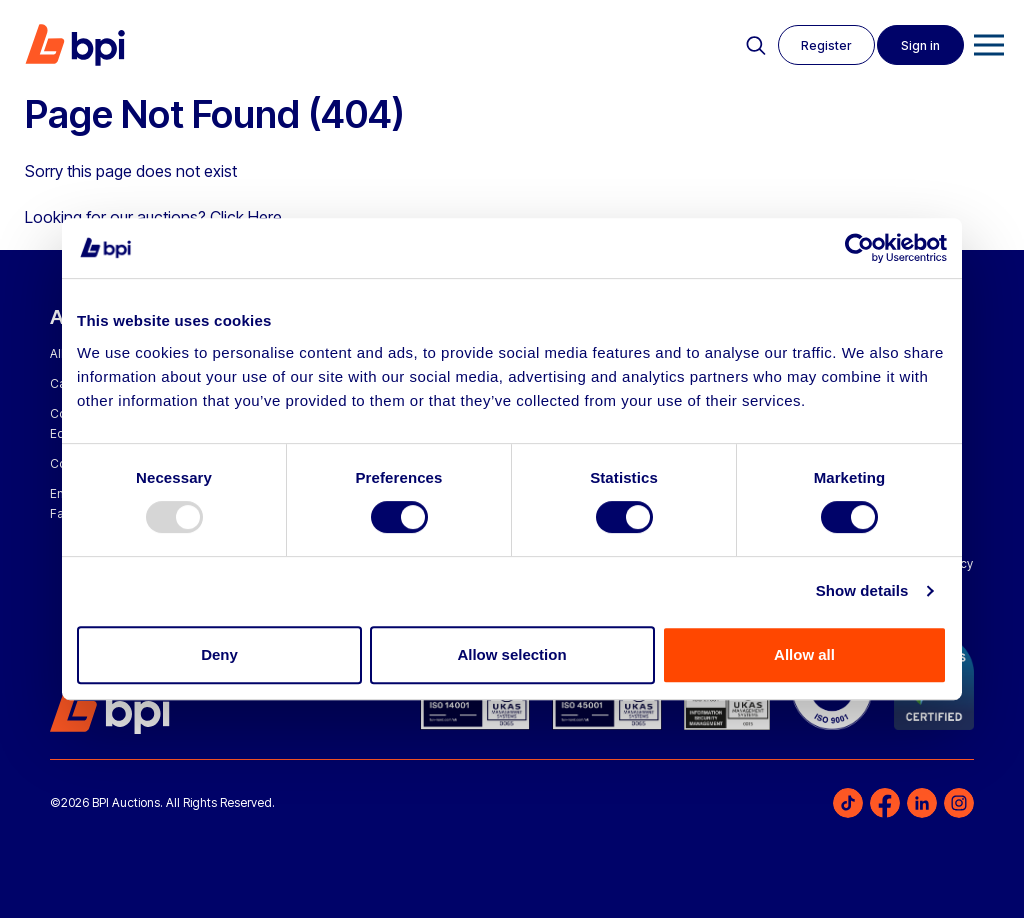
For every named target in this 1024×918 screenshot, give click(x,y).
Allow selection (511, 654)
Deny (219, 654)
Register (823, 45)
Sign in (919, 45)
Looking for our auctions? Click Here (153, 217)
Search (751, 46)
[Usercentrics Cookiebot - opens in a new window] (859, 248)
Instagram (959, 803)
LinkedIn (922, 803)
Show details (862, 590)
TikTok (848, 803)
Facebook (885, 803)
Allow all (804, 654)
